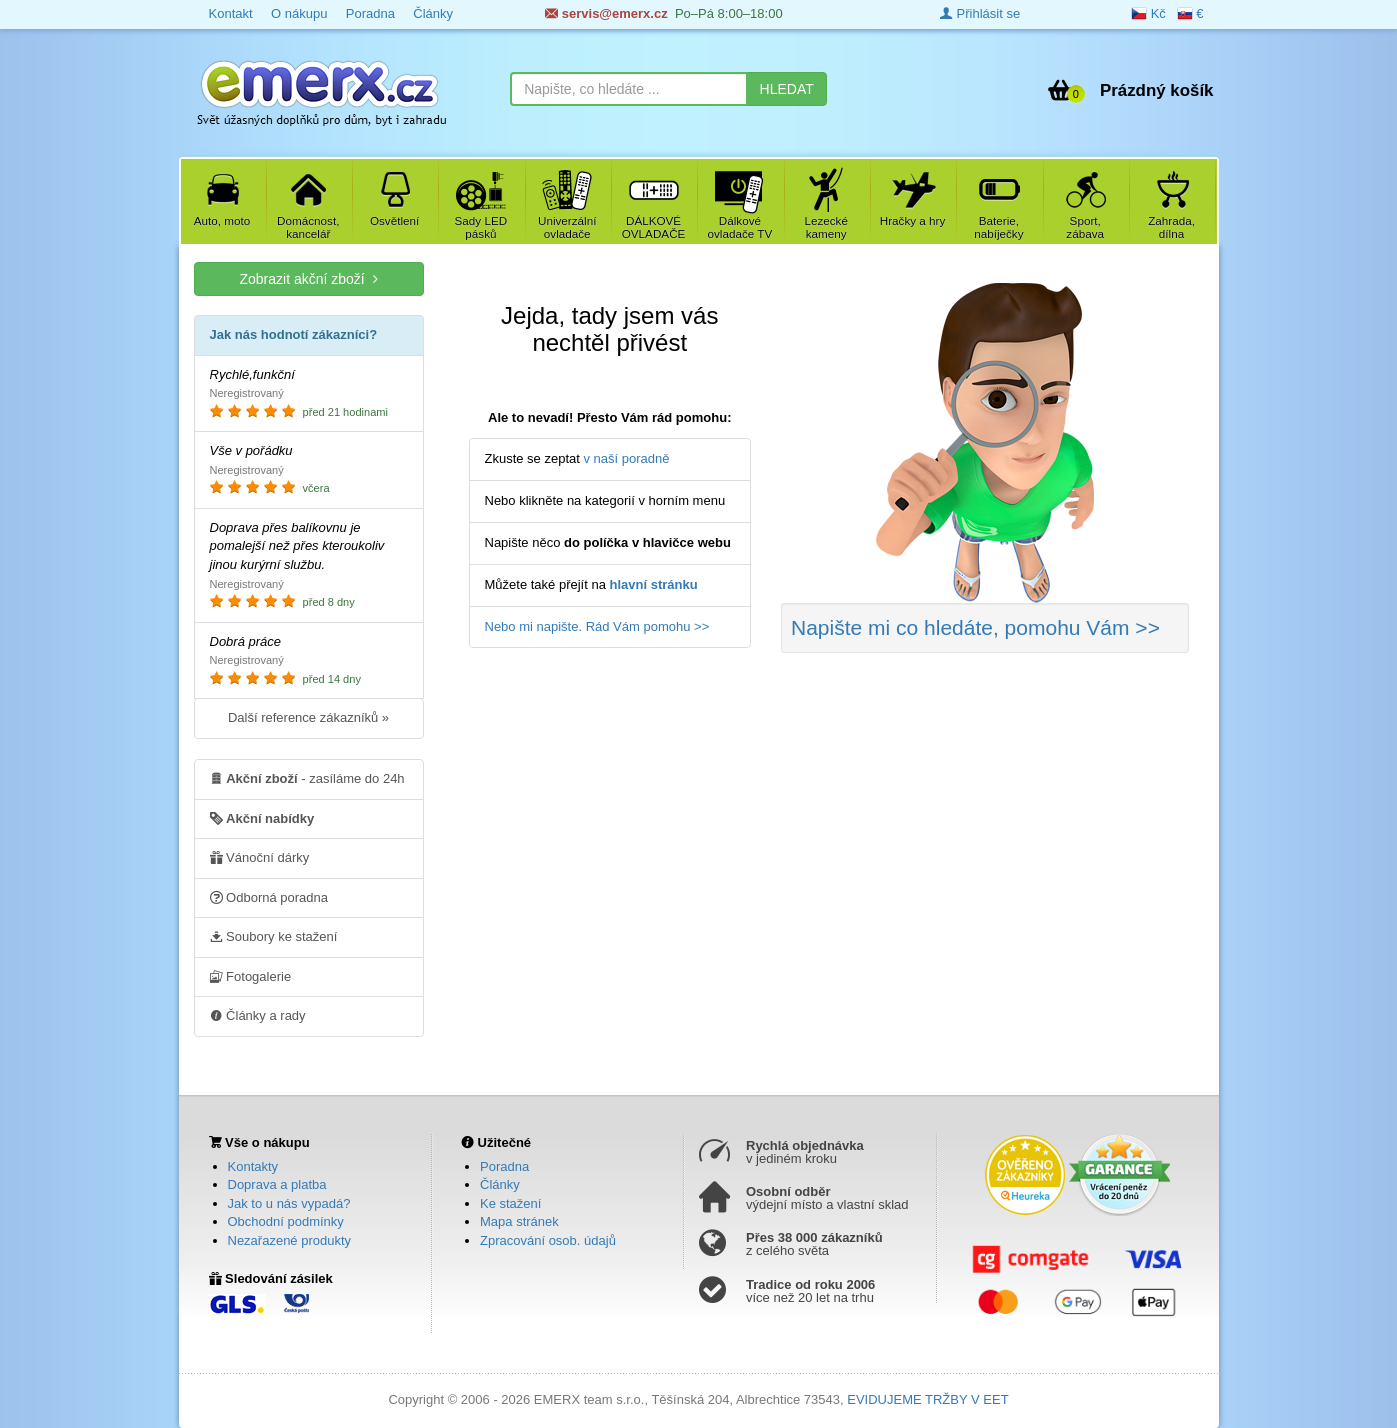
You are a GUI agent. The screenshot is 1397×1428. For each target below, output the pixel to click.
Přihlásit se (980, 13)
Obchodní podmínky (286, 1221)
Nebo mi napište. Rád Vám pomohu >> (597, 626)
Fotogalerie (251, 976)
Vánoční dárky (260, 857)
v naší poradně (627, 458)
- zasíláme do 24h (307, 778)
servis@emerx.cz (606, 13)
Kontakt (231, 13)
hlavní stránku (654, 584)
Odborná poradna (269, 897)
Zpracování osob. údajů (548, 1240)
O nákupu (299, 13)
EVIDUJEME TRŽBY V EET (927, 1399)
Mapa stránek (519, 1221)
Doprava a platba (277, 1184)
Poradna (370, 13)
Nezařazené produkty (290, 1240)
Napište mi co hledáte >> (975, 627)
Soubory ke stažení (274, 936)
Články (433, 13)
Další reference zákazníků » (308, 717)
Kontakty (253, 1166)
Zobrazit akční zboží (308, 278)
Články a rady (258, 1015)
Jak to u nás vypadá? (289, 1203)
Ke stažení (510, 1203)
